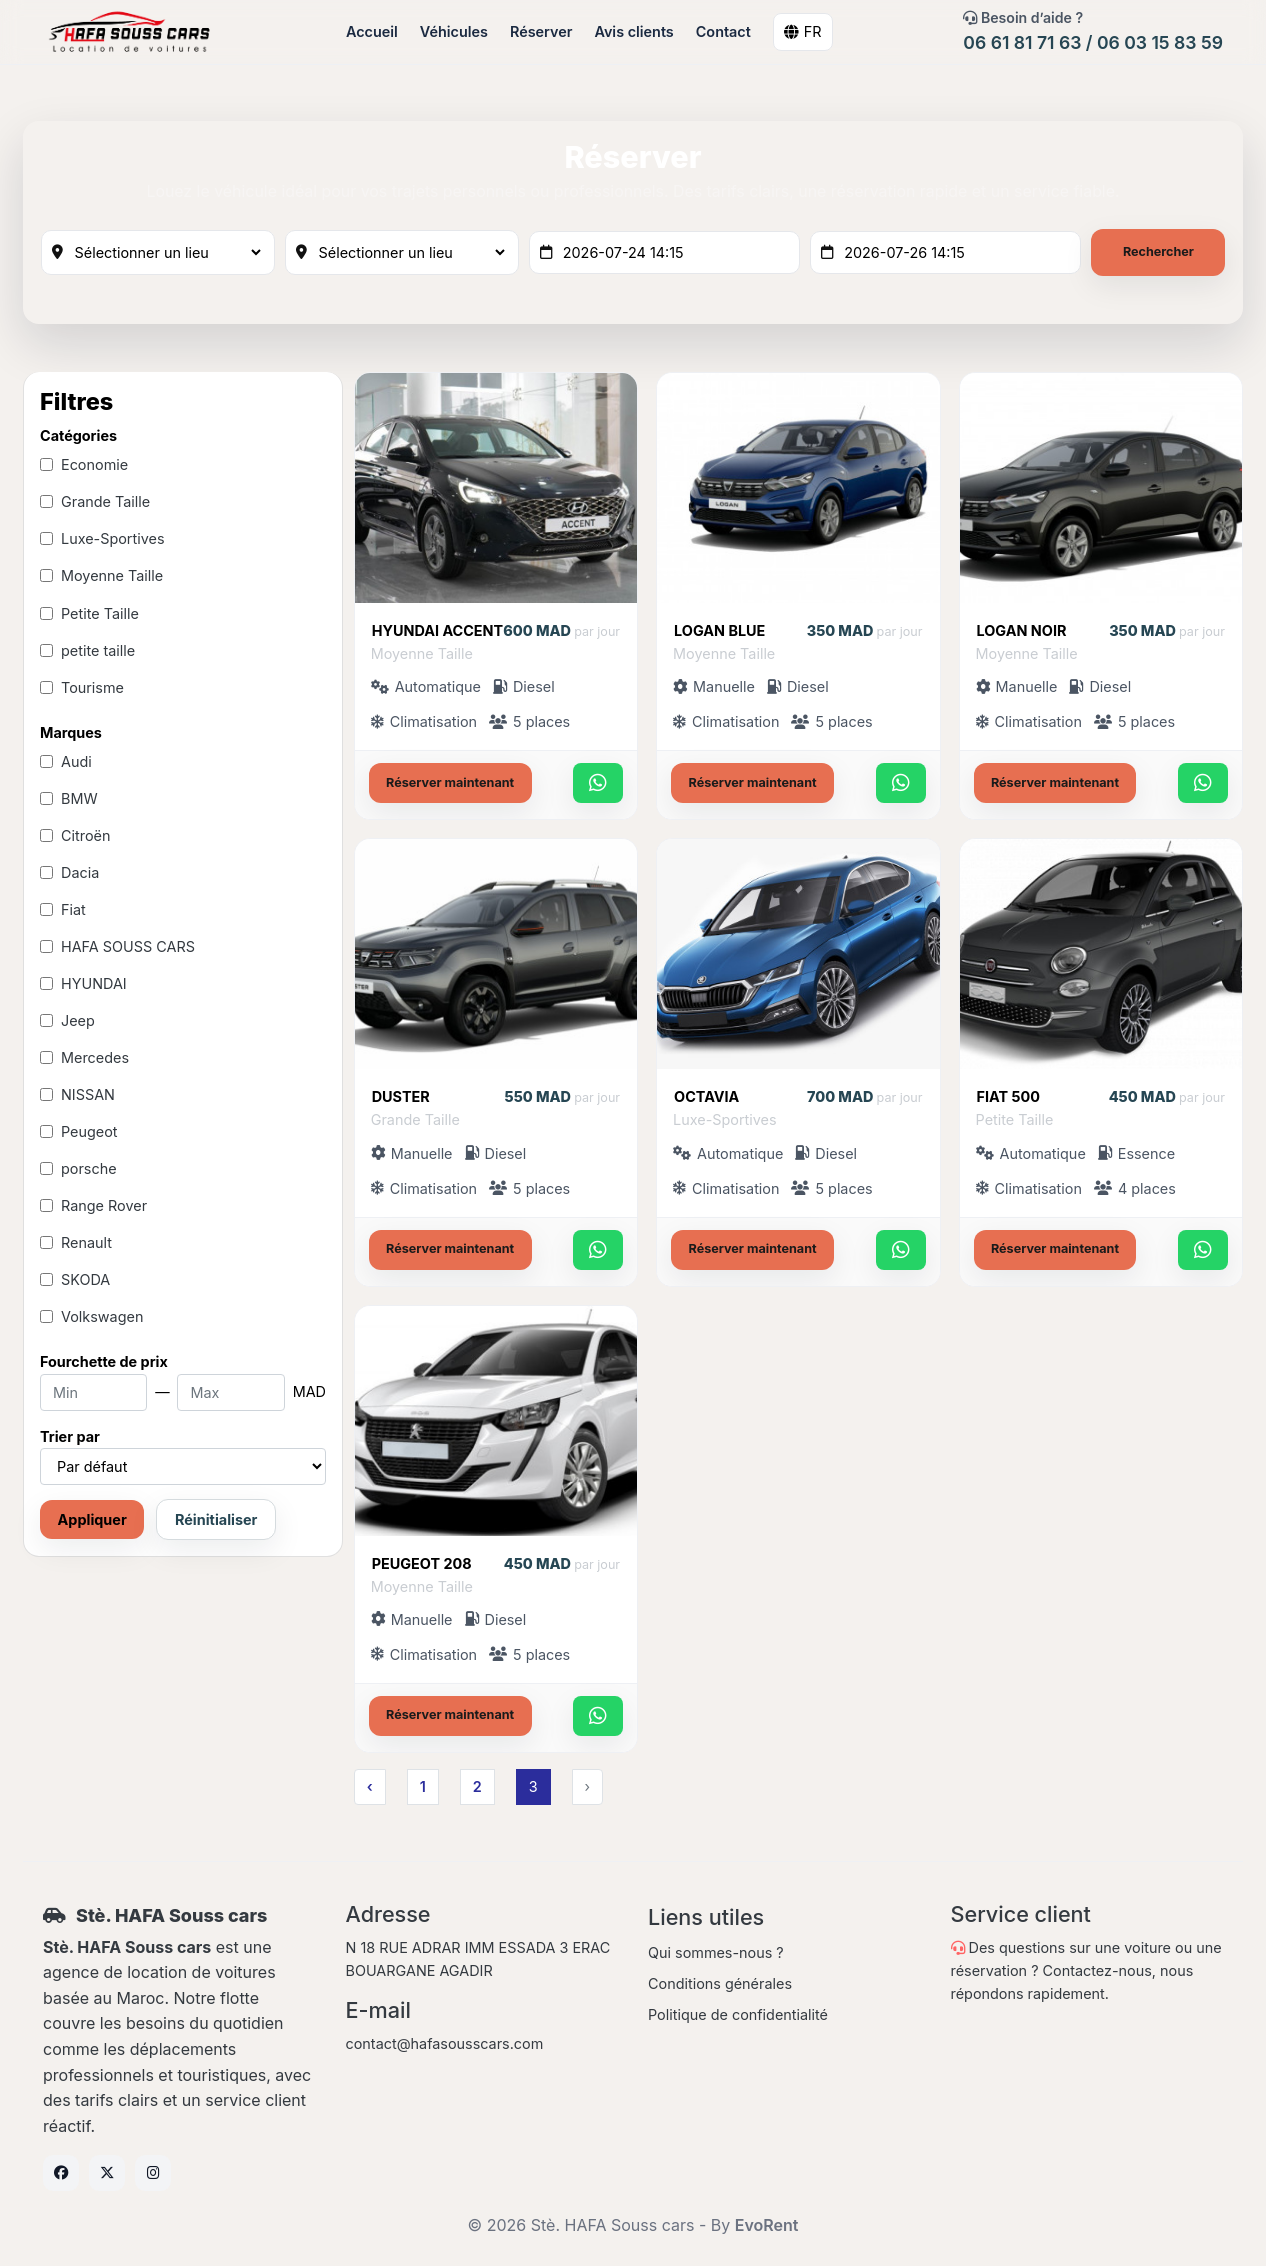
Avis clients (635, 31)
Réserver (542, 31)
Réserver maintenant (450, 785)
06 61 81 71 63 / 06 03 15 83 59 (1093, 42)
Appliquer (92, 1523)
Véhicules (455, 31)
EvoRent (767, 2228)
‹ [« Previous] (369, 1789)
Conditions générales (720, 1986)
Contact (724, 31)
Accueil (373, 31)
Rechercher (1157, 253)
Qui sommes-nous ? (716, 1955)
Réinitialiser (216, 1523)
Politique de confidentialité (738, 2017)
